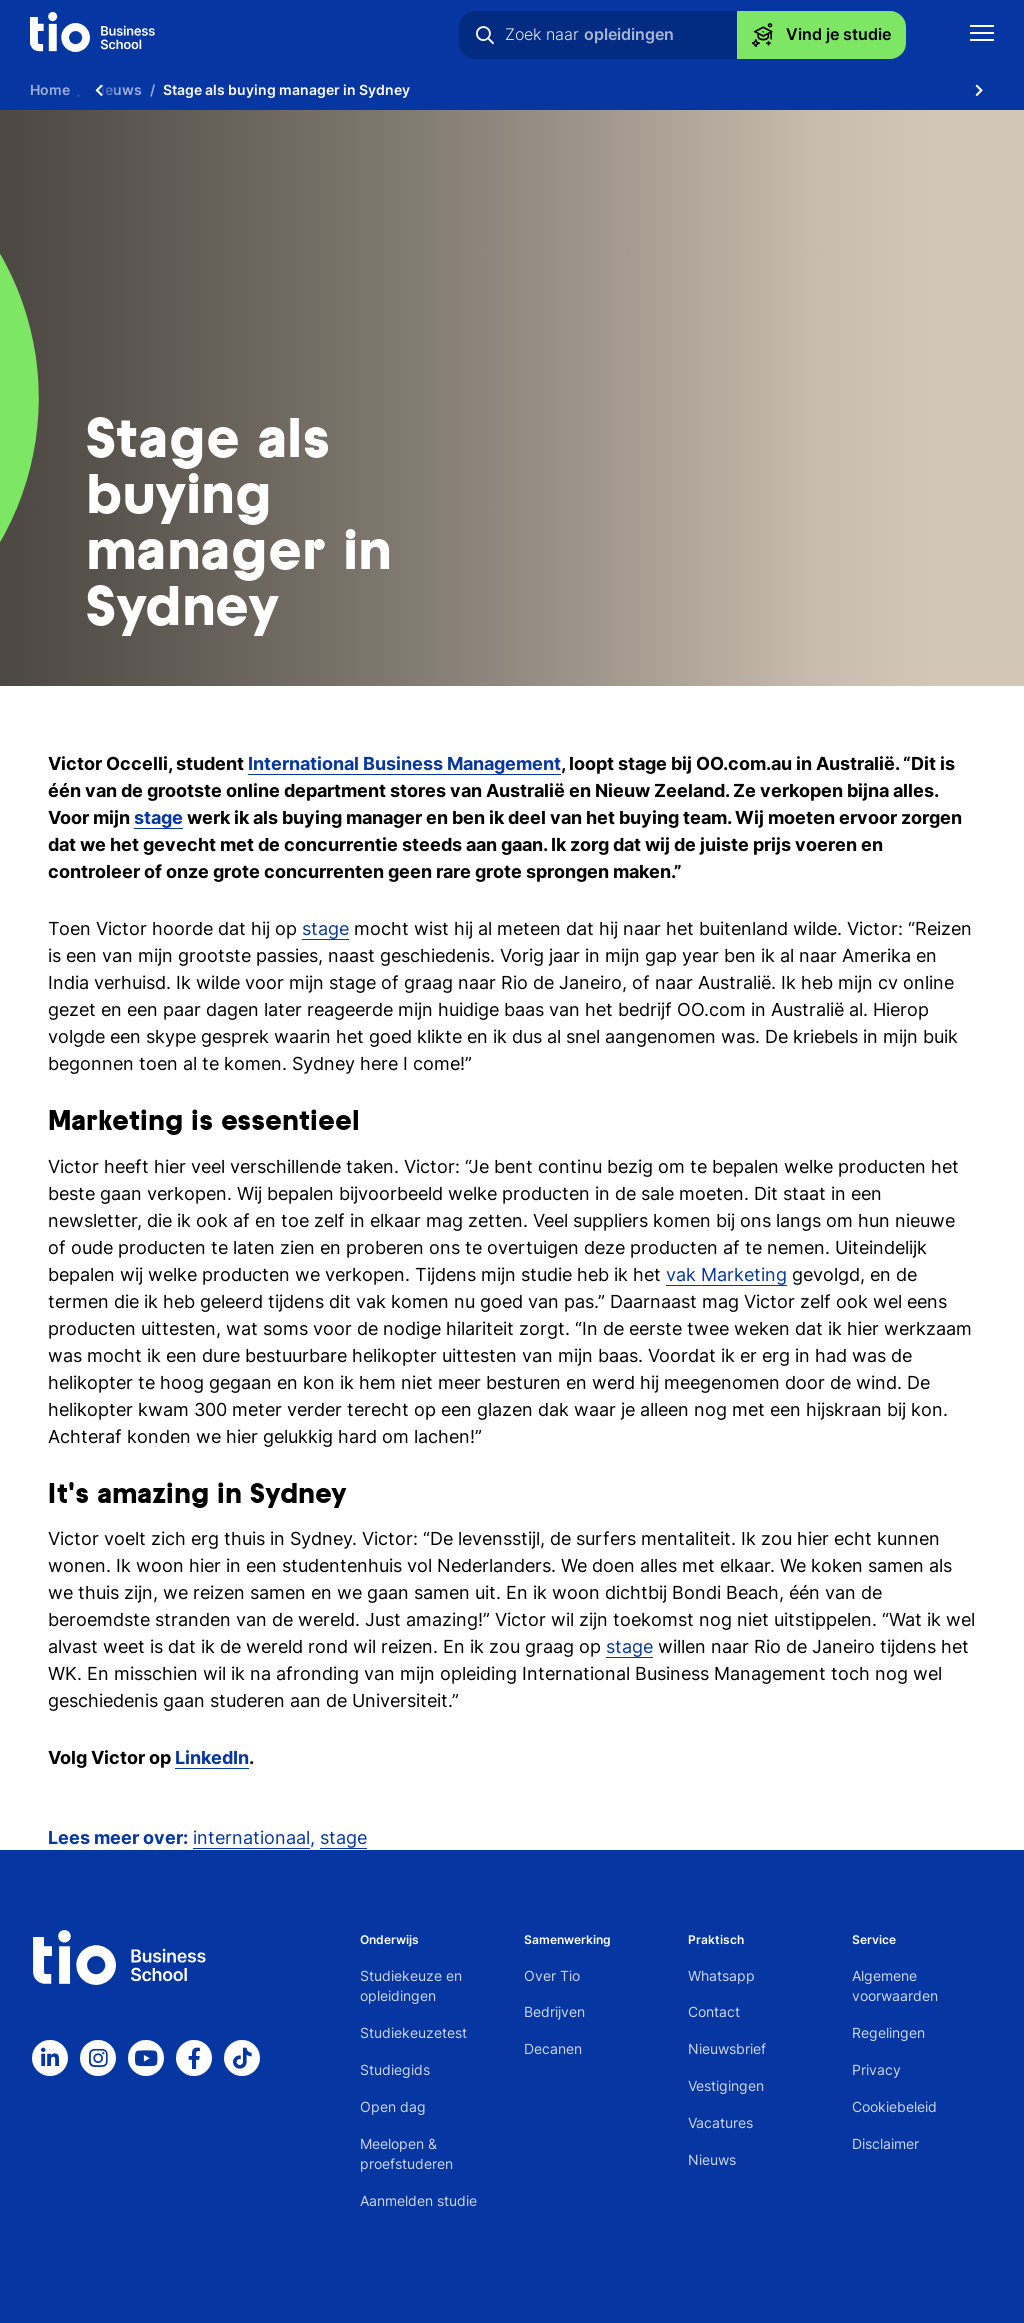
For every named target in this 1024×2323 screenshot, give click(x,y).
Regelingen (888, 2032)
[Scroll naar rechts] (979, 90)
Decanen (553, 2048)
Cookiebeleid (894, 2106)
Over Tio (552, 1975)
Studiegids (395, 2069)
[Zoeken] (485, 35)
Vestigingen (726, 2085)
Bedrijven (554, 2011)
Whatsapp (721, 1975)
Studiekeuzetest (413, 2032)
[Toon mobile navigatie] (982, 35)
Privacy (876, 2069)
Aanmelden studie (418, 2200)
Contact (714, 2011)
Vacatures (720, 2122)
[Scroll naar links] (99, 90)
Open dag (393, 2106)
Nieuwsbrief (727, 2048)
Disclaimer (885, 2143)
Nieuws (712, 2159)
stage (325, 928)
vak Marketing (726, 1274)
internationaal (251, 1837)
